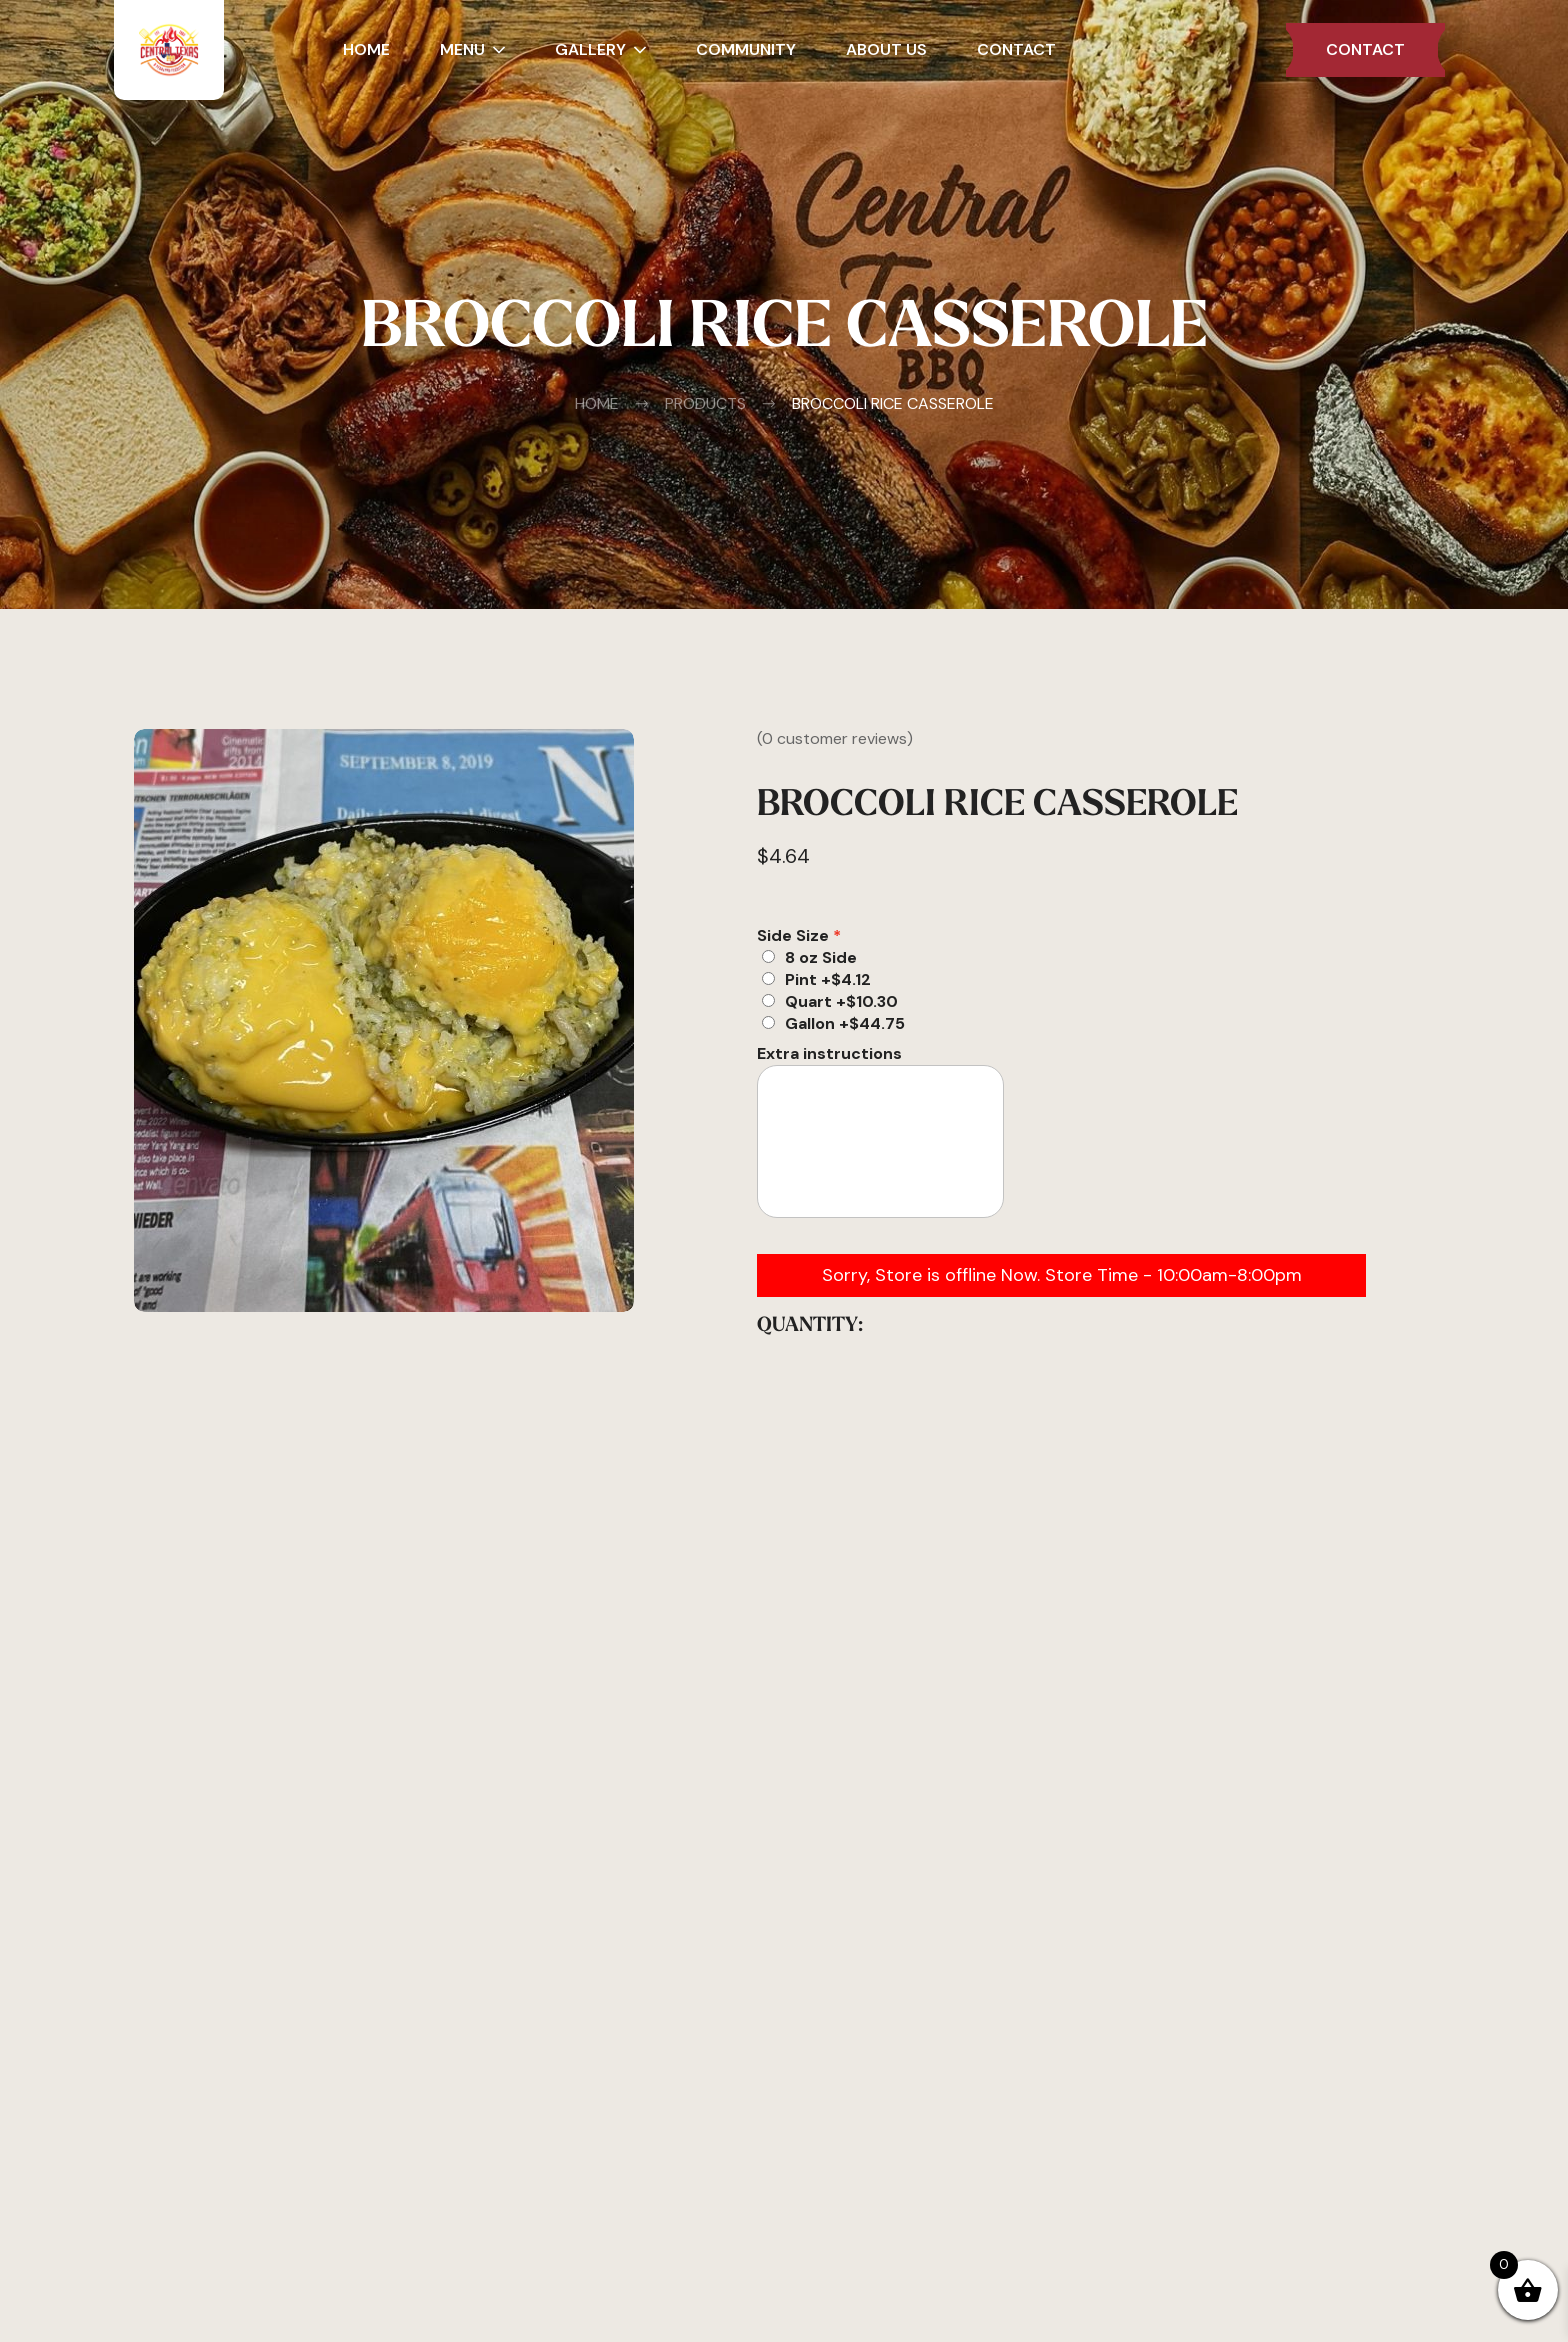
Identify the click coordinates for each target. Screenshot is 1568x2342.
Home (597, 404)
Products (690, 404)
